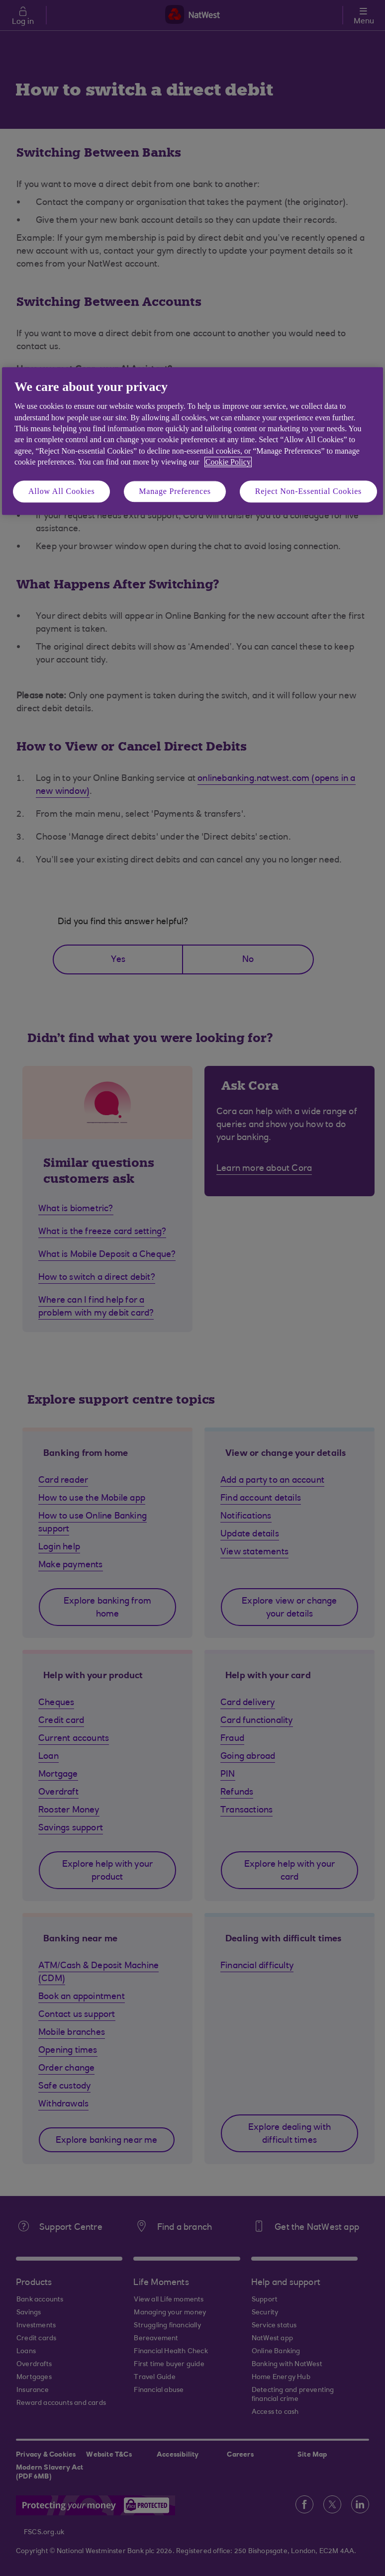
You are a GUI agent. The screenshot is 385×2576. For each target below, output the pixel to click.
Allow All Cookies (61, 491)
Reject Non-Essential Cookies (308, 491)
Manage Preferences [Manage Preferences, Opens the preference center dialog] (175, 491)
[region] (192, 441)
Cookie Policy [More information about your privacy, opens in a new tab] (228, 462)
